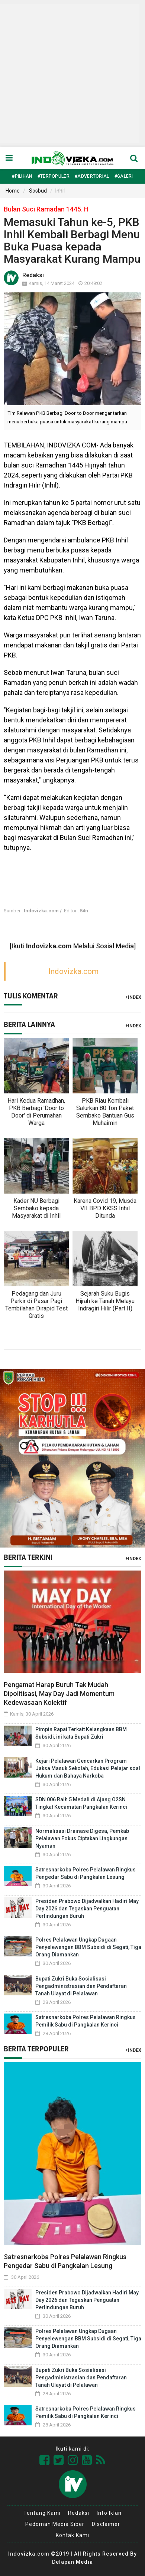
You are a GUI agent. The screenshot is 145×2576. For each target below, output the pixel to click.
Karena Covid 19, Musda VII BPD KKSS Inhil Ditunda (105, 1208)
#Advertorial (92, 176)
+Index (133, 997)
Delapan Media (72, 2562)
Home (13, 191)
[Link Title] (44, 2460)
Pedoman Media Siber (54, 2524)
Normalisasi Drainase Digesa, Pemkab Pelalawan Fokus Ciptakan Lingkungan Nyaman (82, 1838)
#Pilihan (22, 176)
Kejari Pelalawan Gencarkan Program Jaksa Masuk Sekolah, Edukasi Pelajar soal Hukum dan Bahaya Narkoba (87, 1768)
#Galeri (124, 176)
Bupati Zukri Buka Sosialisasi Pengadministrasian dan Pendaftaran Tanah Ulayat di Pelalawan (81, 1986)
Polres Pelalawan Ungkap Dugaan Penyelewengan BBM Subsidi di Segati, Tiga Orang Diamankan (88, 1947)
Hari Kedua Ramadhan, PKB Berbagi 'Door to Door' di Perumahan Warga (36, 1111)
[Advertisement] (69, 73)
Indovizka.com (73, 971)
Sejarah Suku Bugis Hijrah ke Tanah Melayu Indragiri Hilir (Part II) (105, 1301)
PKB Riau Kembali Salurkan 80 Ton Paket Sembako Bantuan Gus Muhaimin (105, 1111)
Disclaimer (106, 2524)
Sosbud (38, 191)
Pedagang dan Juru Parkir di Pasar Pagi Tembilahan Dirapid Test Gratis (36, 1304)
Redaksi (78, 2513)
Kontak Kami (72, 2535)
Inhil (60, 191)
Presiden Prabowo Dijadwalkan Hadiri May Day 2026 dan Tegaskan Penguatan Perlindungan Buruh (87, 1908)
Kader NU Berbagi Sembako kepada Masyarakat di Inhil (36, 1208)
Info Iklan (109, 2513)
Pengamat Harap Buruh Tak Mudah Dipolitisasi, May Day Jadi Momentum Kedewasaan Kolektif (59, 1693)
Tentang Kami (42, 2513)
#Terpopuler (54, 176)
